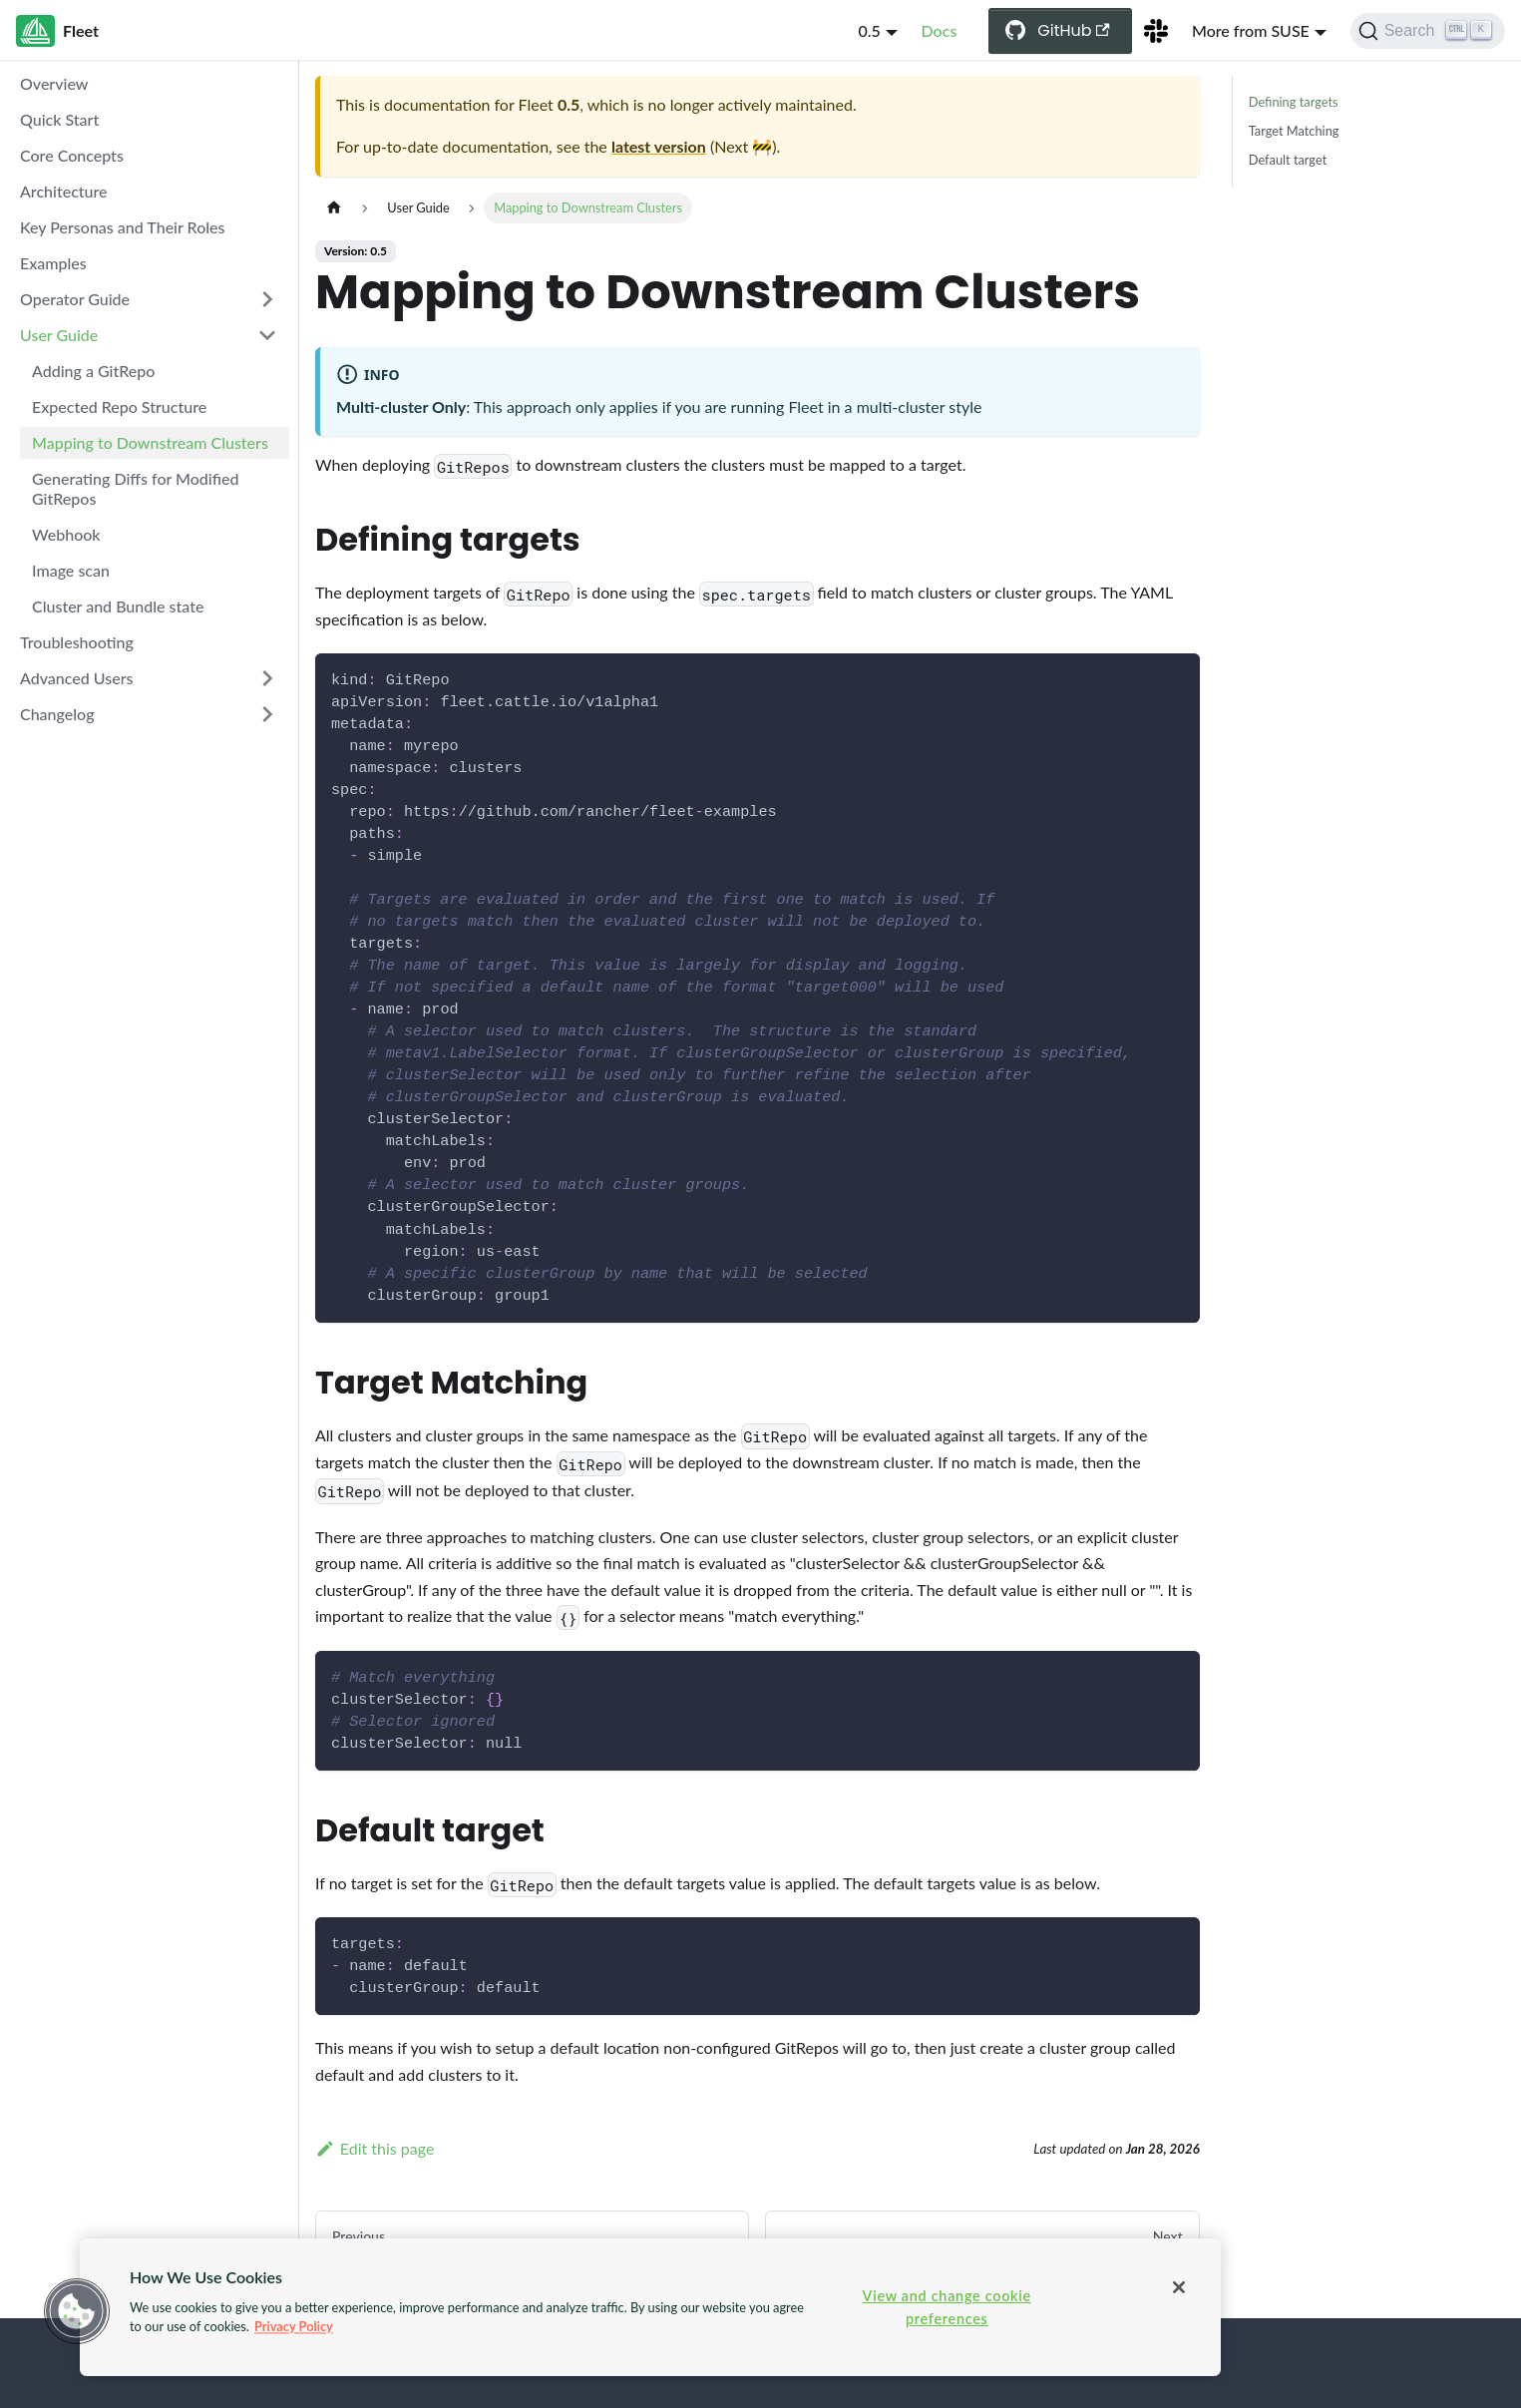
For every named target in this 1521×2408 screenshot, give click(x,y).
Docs (939, 30)
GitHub (1073, 30)
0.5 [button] (869, 30)
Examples (53, 262)
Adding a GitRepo (93, 370)
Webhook (66, 534)
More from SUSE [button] (1251, 30)
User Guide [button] (59, 334)
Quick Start (59, 119)
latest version (658, 146)
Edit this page (374, 2148)
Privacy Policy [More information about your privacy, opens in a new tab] (293, 2326)
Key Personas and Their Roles (122, 226)
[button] (77, 2311)
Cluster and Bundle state (117, 606)
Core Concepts (72, 155)
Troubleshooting (77, 641)
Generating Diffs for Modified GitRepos (135, 488)
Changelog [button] (57, 713)
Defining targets (1293, 102)
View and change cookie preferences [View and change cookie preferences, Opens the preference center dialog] (947, 2307)
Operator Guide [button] (75, 298)
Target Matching (1294, 131)
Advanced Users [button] (76, 677)
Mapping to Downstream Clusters (150, 442)
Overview (54, 83)
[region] (650, 2307)
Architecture (64, 191)
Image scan (71, 570)
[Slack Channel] (1156, 31)
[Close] (1179, 2287)
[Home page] (334, 208)
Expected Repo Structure (119, 406)
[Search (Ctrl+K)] (1427, 31)
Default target (1288, 160)
